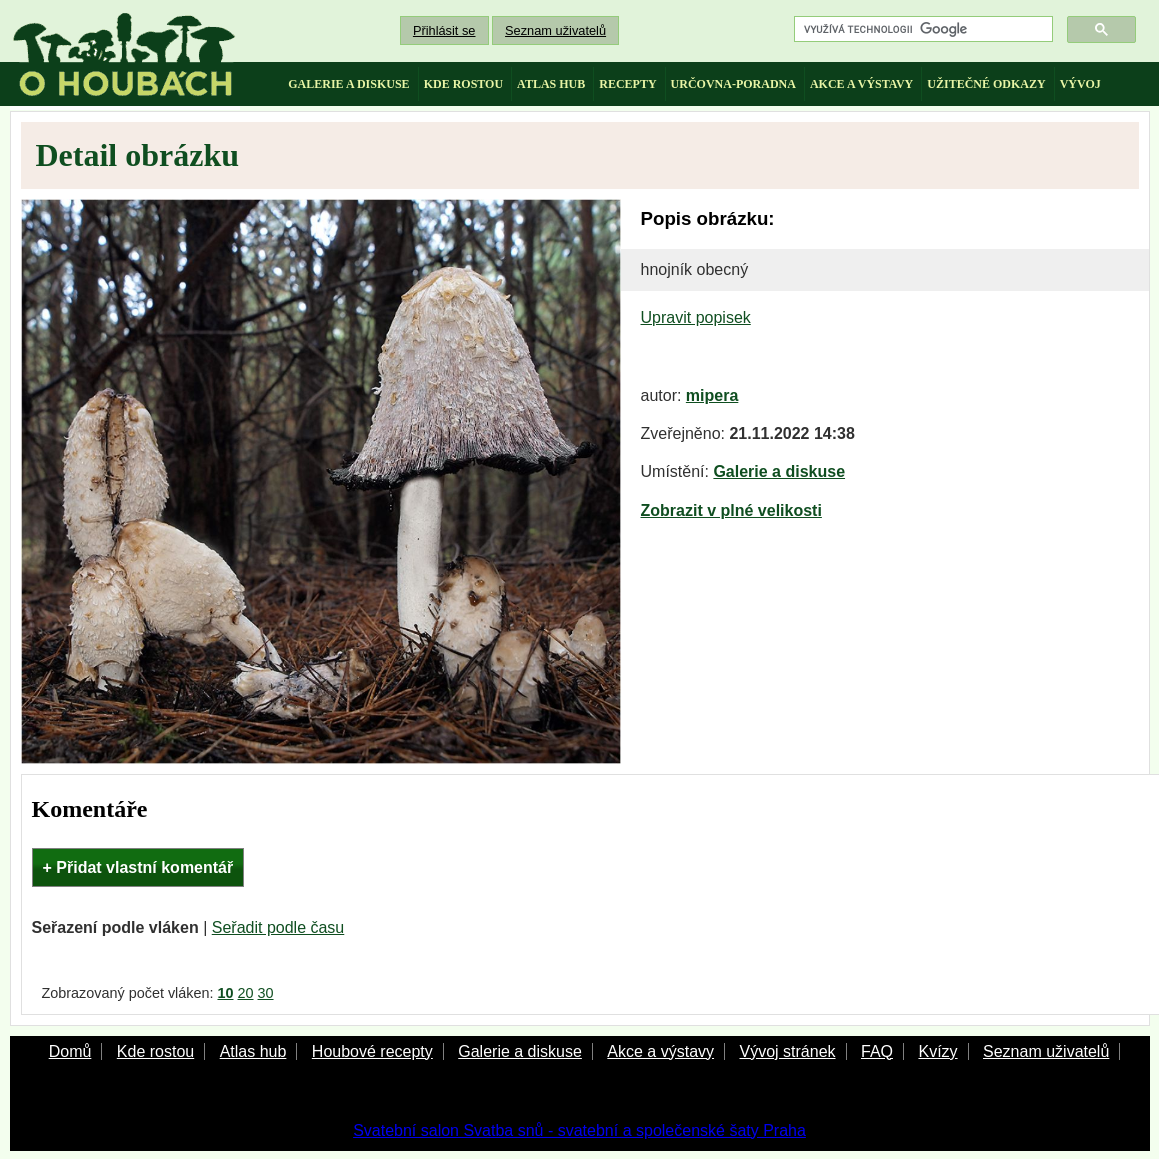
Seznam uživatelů (555, 30)
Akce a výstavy (660, 1051)
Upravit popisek (696, 317)
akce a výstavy (861, 84)
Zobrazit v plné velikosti (731, 510)
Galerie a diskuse (779, 471)
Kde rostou (155, 1051)
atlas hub (551, 84)
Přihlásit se (444, 30)
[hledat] (921, 29)
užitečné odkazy (986, 84)
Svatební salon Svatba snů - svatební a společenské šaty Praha (579, 1130)
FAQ (877, 1051)
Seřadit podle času (278, 927)
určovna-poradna (733, 84)
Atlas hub (253, 1051)
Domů (70, 1051)
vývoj (1080, 84)
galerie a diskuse (348, 84)
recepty (627, 84)
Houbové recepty (372, 1051)
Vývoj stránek (787, 1051)
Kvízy (937, 1051)
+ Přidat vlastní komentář (138, 867)
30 (266, 993)
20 (246, 993)
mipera (712, 395)
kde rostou (463, 84)
